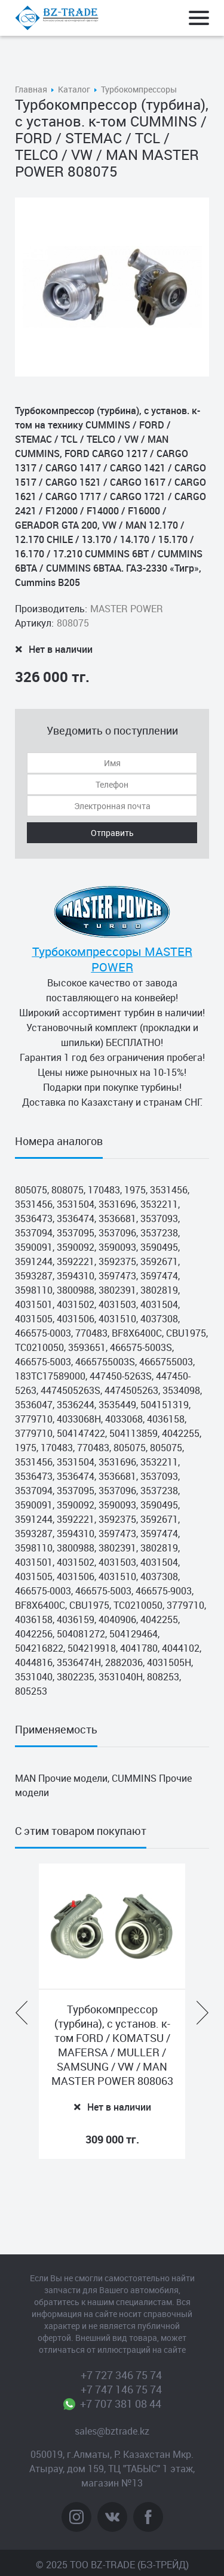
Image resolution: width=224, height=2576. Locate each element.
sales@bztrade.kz (112, 2431)
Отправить (112, 832)
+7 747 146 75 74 (121, 2389)
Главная (31, 89)
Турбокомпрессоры (139, 89)
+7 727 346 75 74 (121, 2375)
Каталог (74, 89)
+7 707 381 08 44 (121, 2403)
